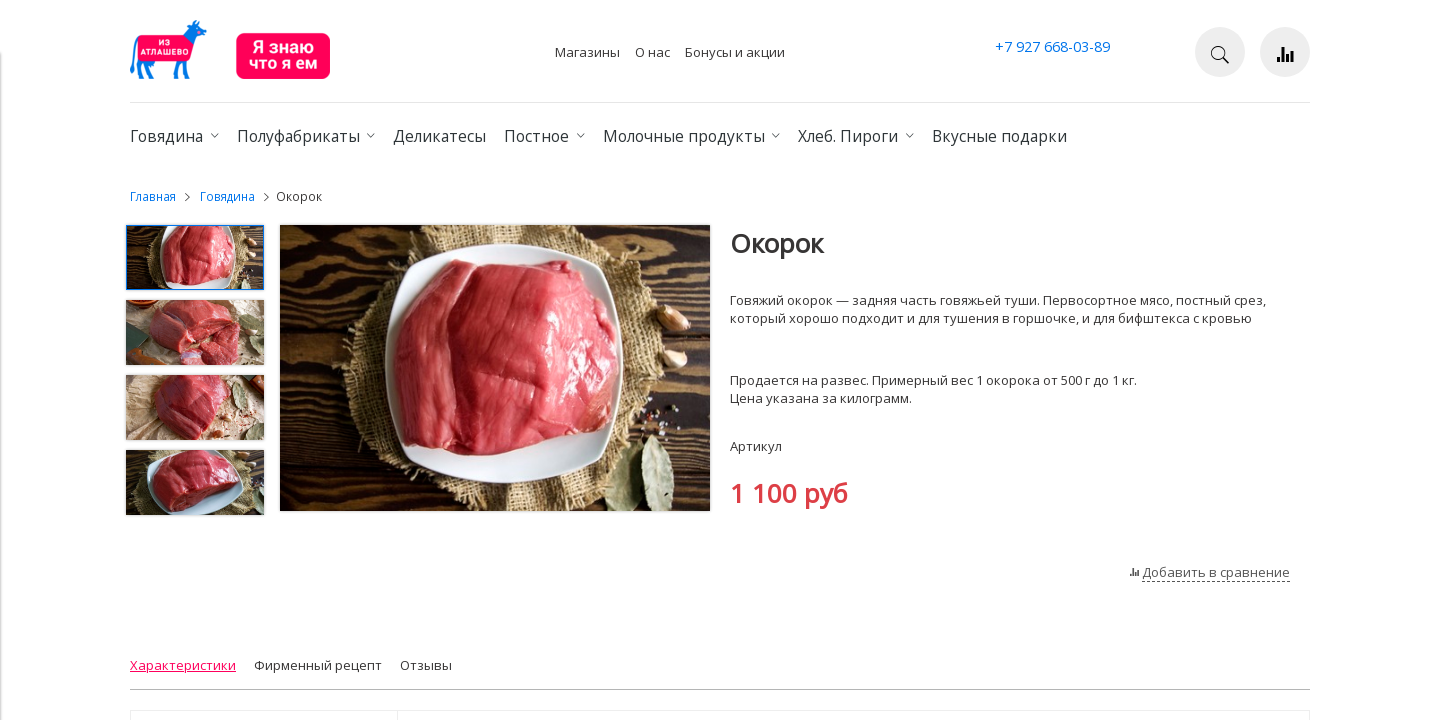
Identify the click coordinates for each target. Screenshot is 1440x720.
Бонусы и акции (735, 52)
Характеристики (183, 665)
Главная (153, 196)
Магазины (587, 52)
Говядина (227, 196)
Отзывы (426, 665)
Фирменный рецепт (318, 665)
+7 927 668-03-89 (1052, 46)
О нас (652, 52)
